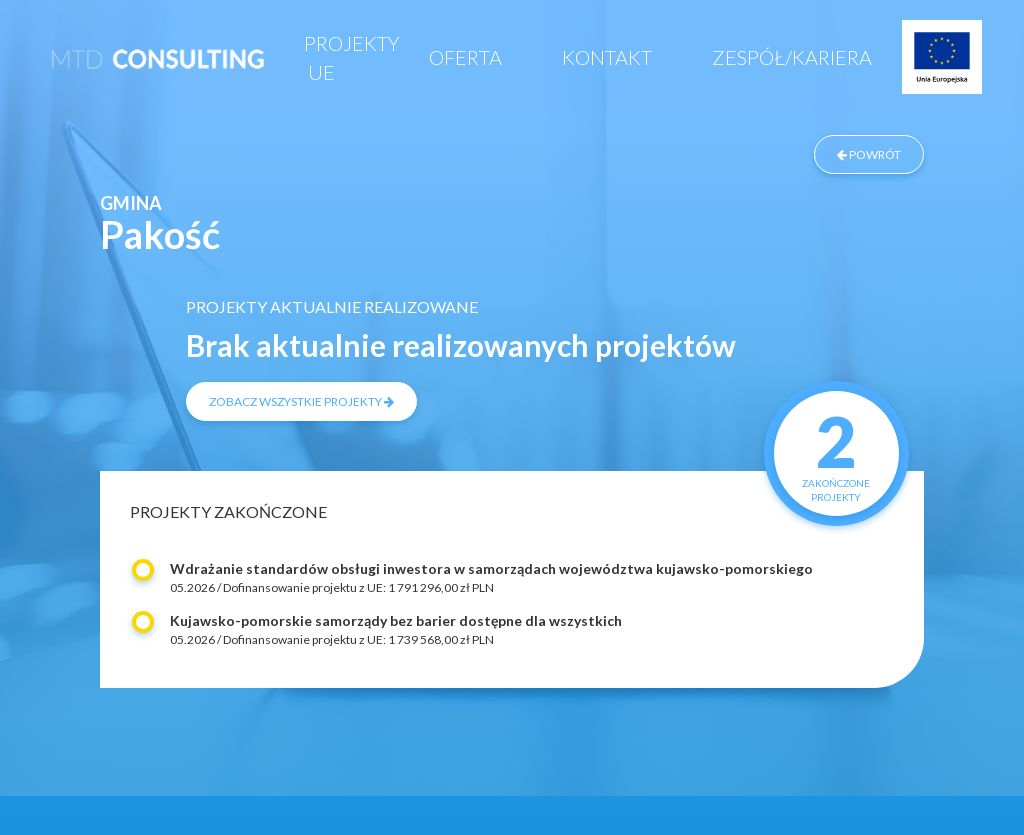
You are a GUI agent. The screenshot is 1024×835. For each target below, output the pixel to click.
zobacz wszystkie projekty (301, 401)
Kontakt (607, 57)
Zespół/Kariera (792, 57)
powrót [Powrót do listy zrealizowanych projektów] (869, 154)
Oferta (465, 57)
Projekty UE (351, 57)
